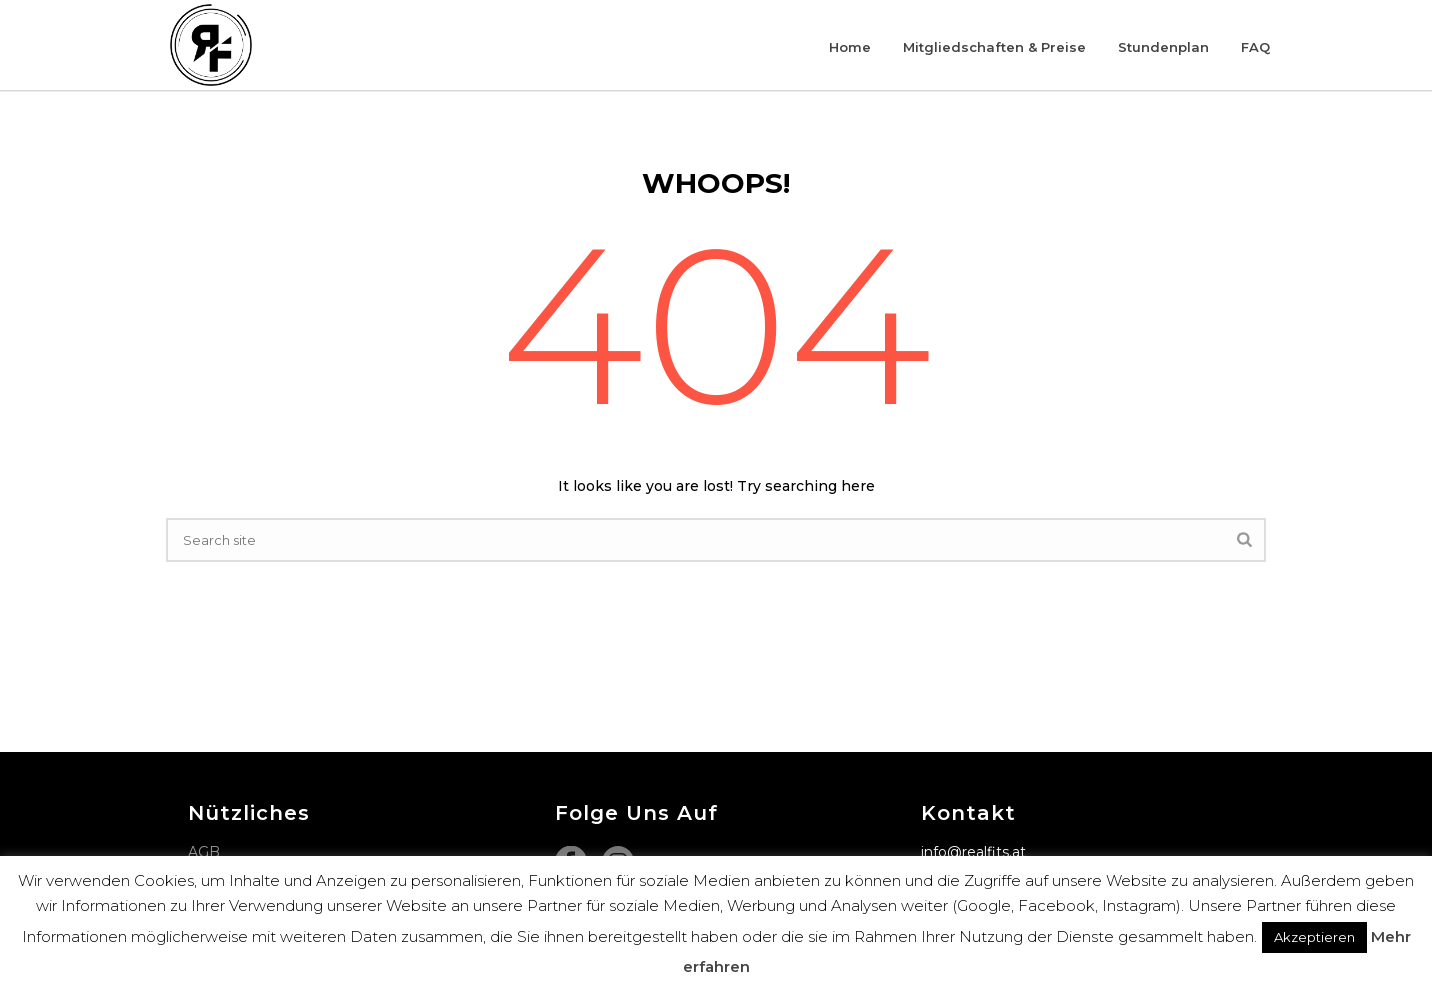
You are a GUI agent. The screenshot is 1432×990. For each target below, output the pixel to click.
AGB (204, 852)
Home (850, 47)
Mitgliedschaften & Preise (994, 47)
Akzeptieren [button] (1314, 937)
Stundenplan (1163, 47)
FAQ (1255, 47)
